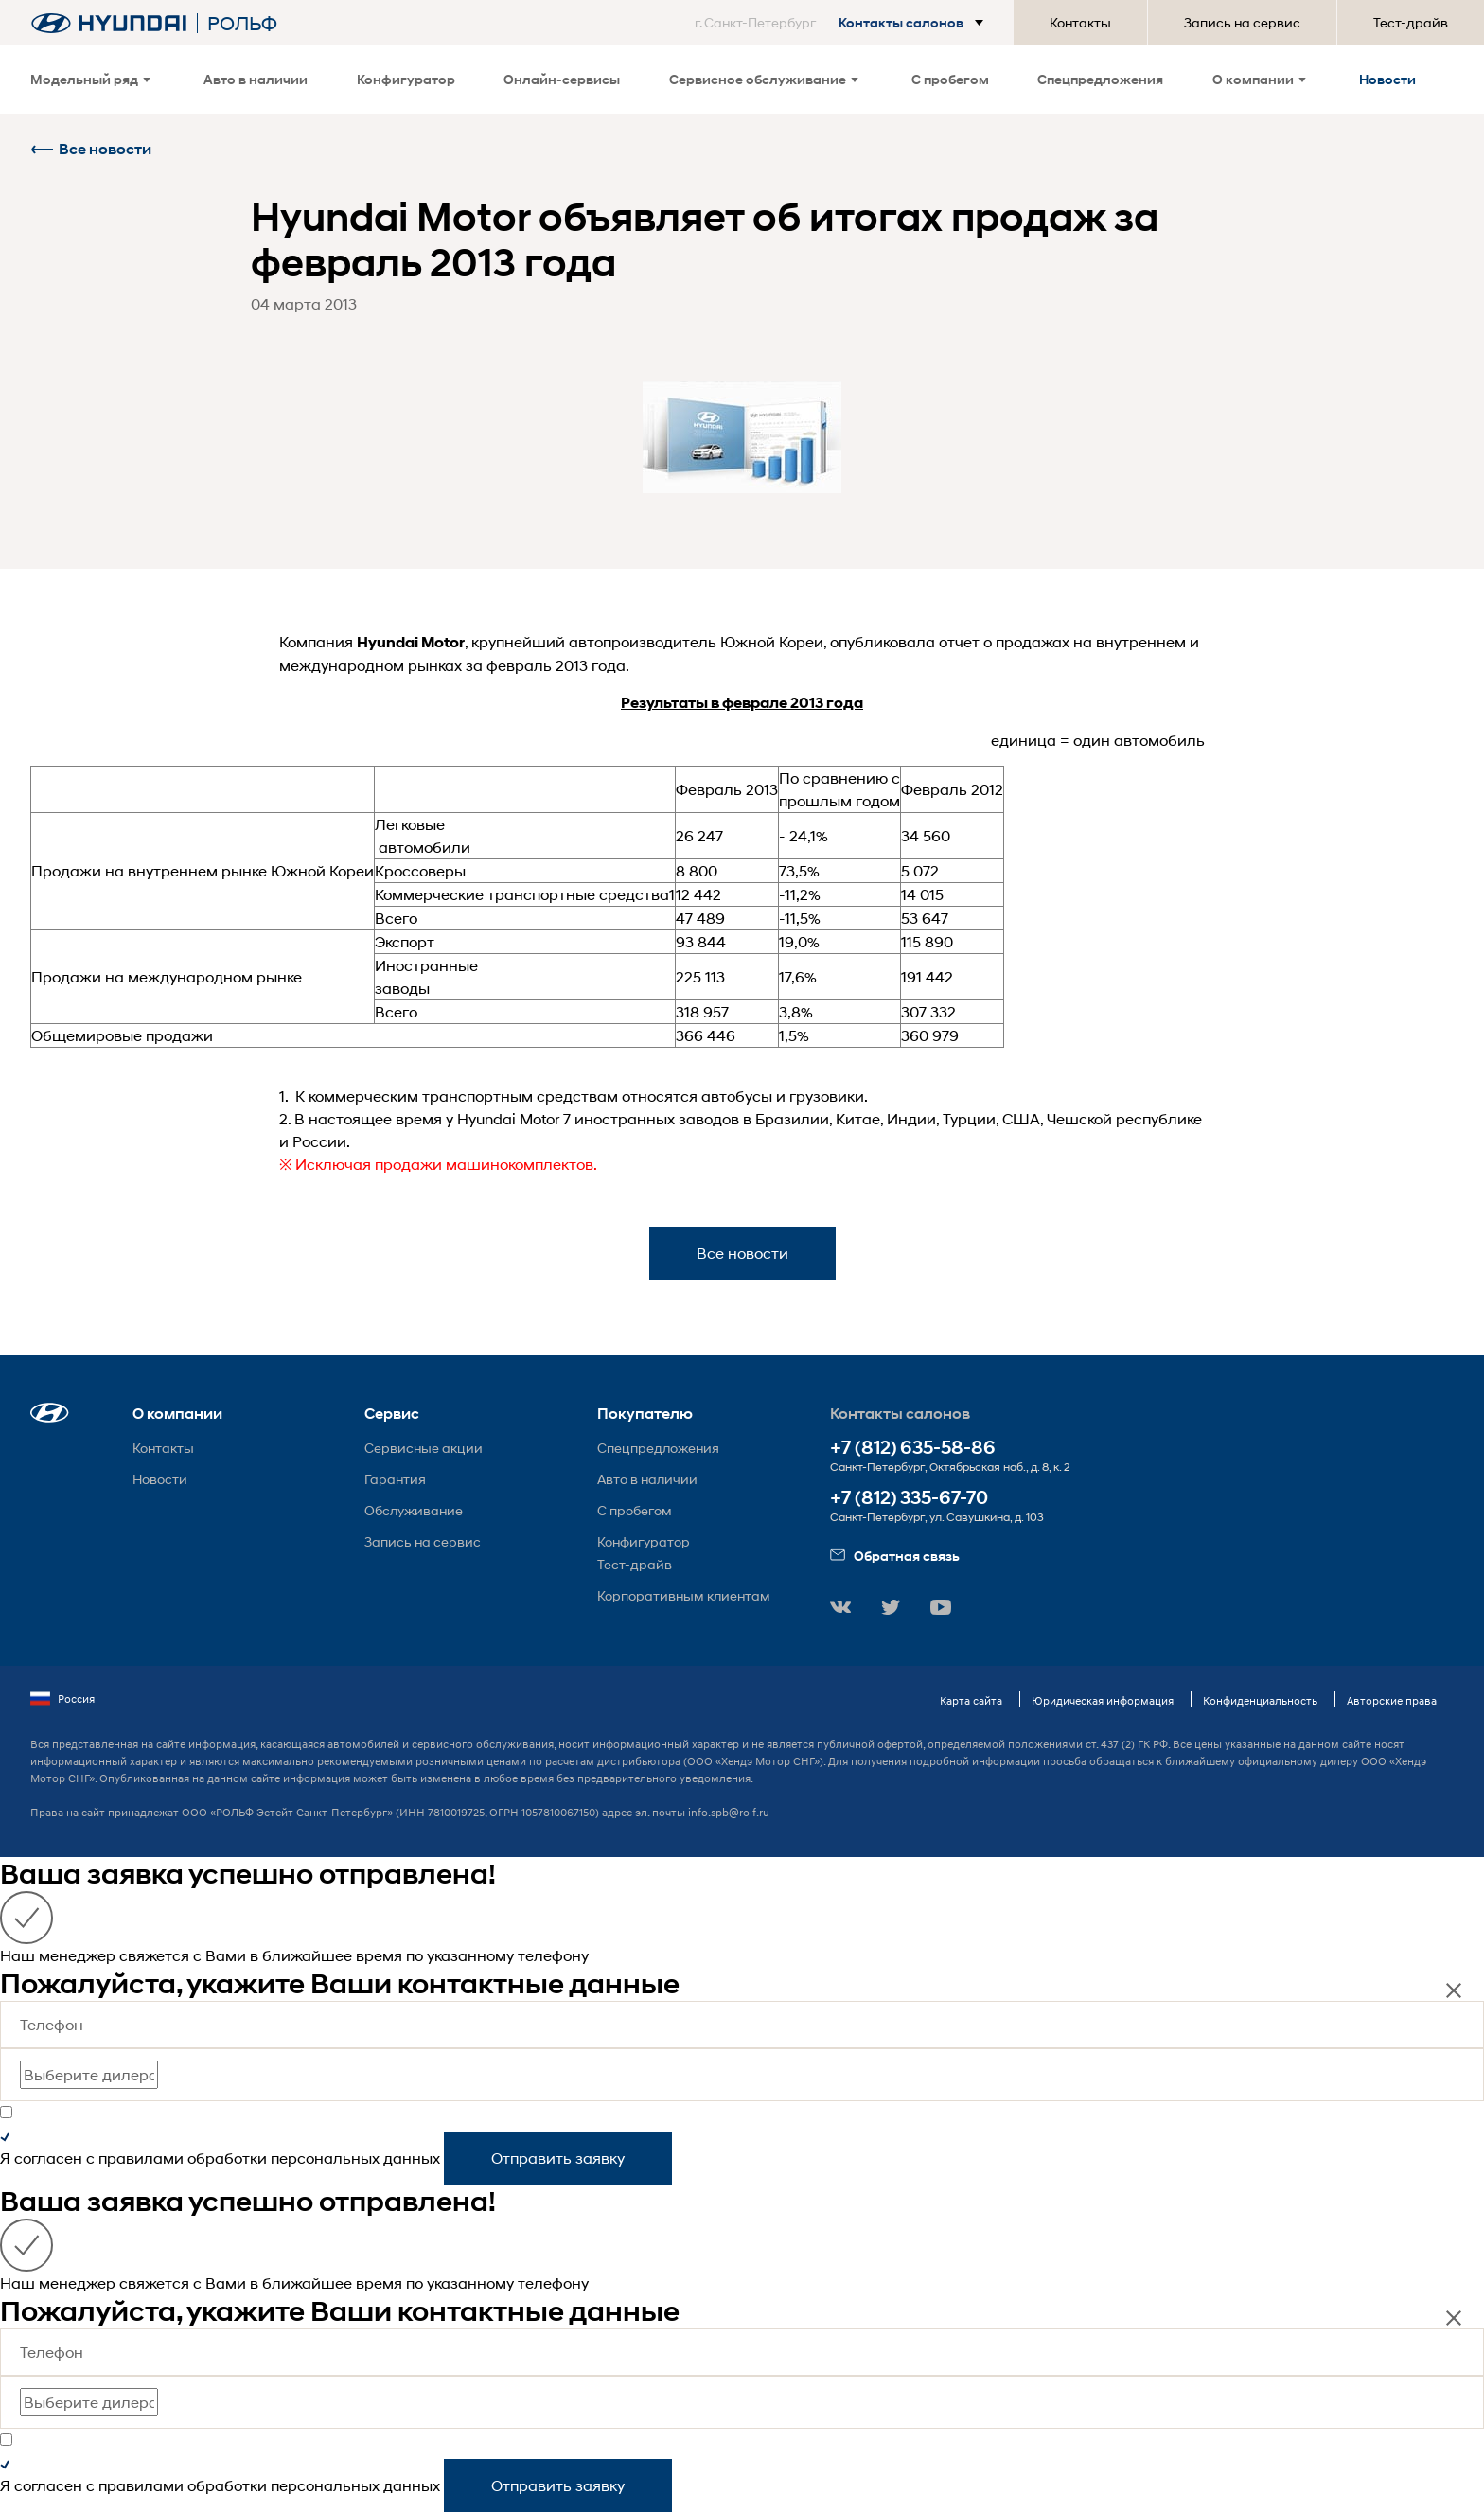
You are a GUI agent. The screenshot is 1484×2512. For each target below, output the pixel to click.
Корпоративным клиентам (683, 1595)
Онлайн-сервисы (562, 79)
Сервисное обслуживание (763, 79)
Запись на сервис (1242, 22)
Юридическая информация (1103, 1700)
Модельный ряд (90, 79)
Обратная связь (895, 1556)
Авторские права (1392, 1700)
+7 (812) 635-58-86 (913, 1448)
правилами (141, 2158)
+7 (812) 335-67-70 (909, 1498)
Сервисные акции (423, 1448)
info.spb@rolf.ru (728, 1812)
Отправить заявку (558, 2158)
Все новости (90, 149)
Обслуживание (413, 1510)
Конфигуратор (406, 79)
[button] (843, 22)
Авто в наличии (255, 79)
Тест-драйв (1410, 22)
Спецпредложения (1100, 79)
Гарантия (395, 1479)
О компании (1259, 79)
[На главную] (108, 23)
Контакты (1080, 22)
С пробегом (950, 79)
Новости (1387, 79)
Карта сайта (971, 1700)
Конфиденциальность (1260, 1700)
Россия (62, 1699)
